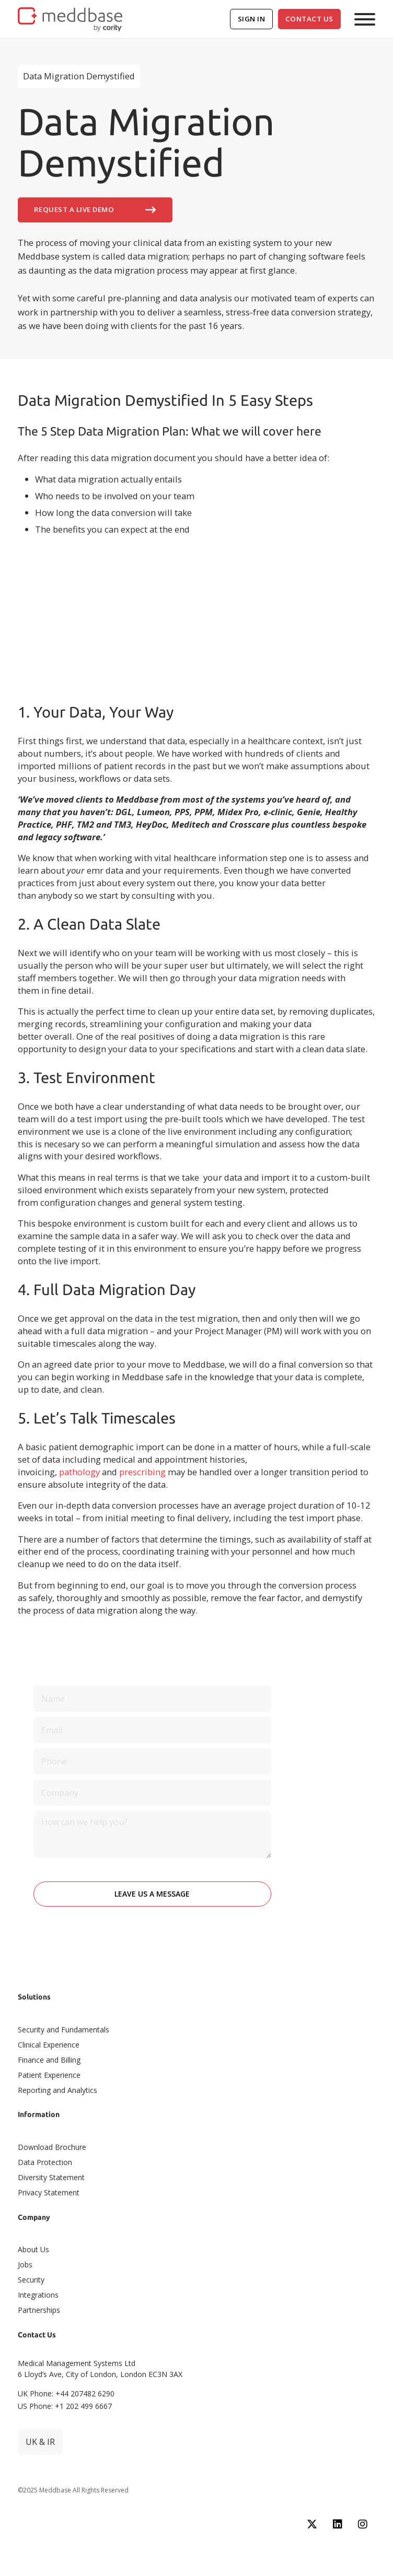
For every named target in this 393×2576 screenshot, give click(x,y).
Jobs (25, 2264)
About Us (33, 2249)
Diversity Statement (51, 2177)
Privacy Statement (48, 2192)
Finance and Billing (49, 2060)
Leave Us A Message (152, 1894)
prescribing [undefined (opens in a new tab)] (142, 1472)
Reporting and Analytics (57, 2090)
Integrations (38, 2295)
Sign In (251, 18)
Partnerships (39, 2310)
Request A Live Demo (95, 210)
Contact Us (309, 18)
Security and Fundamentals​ (63, 2029)
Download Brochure (52, 2147)
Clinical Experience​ (48, 2045)
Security (31, 2280)
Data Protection (45, 2162)
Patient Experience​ (49, 2075)
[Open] (364, 19)
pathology (79, 1472)
